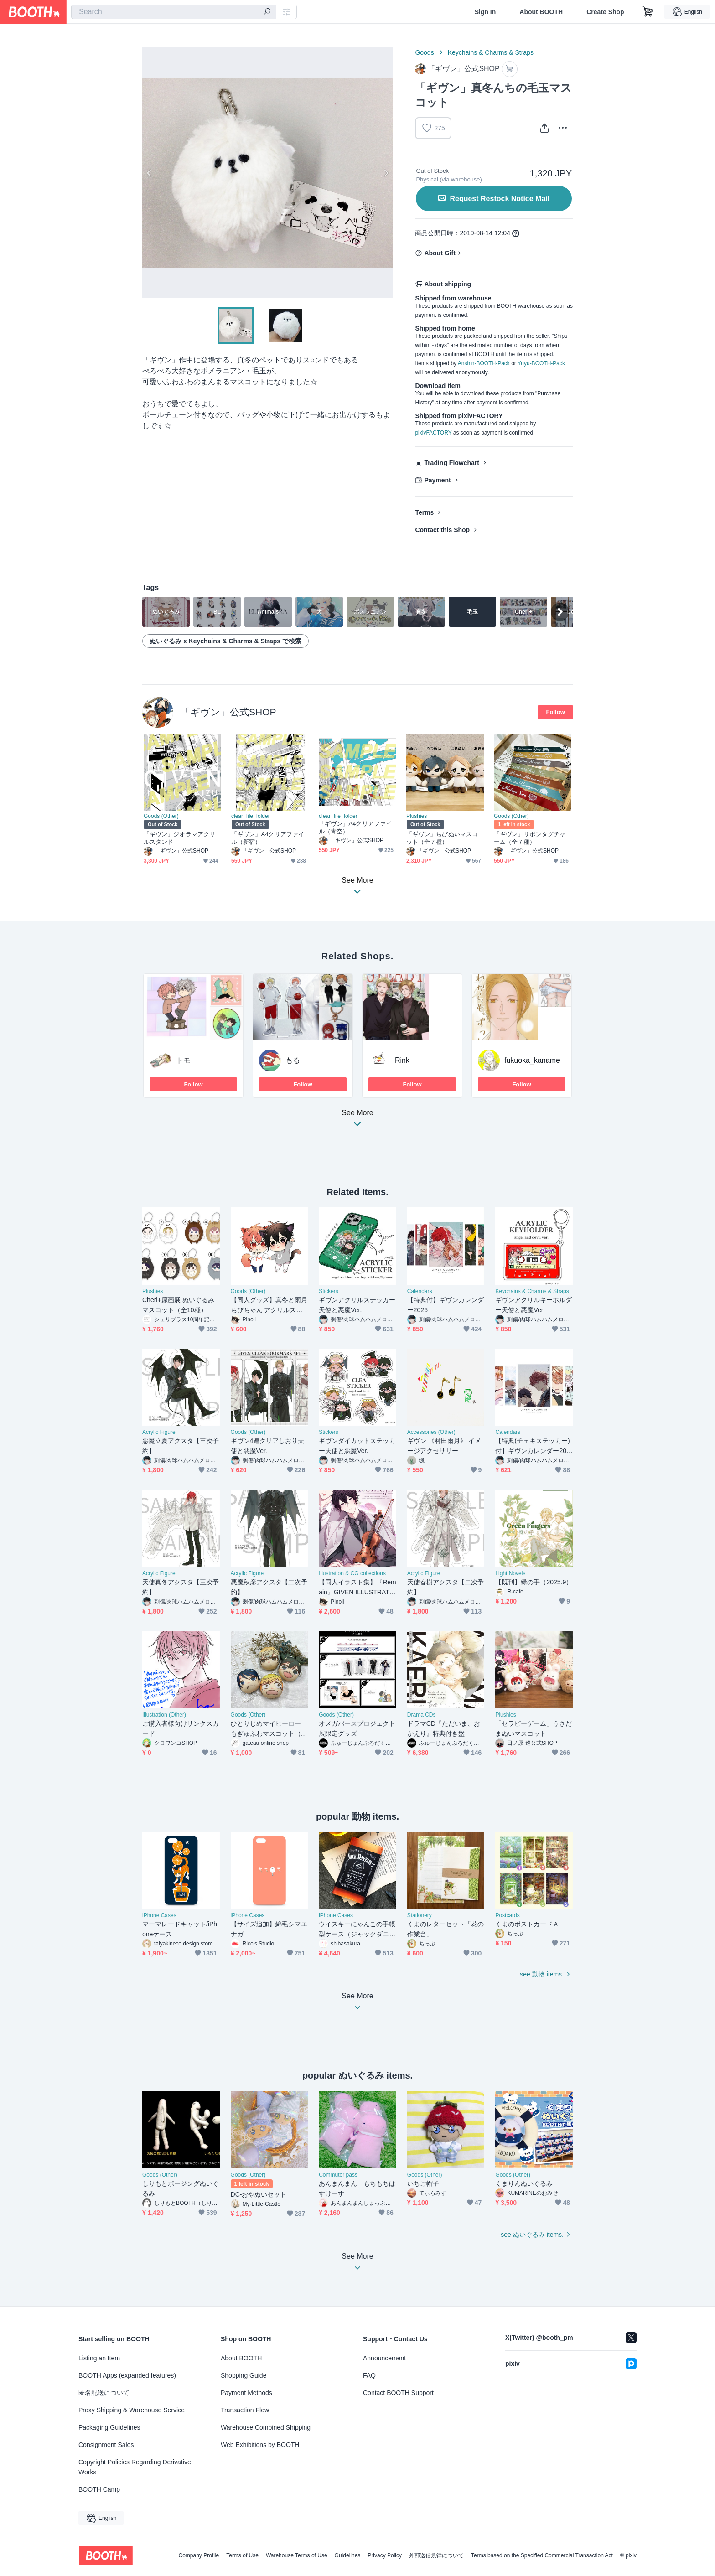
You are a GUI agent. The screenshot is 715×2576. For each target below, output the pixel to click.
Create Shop (605, 12)
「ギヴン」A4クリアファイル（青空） (355, 827)
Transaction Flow (245, 2410)
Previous (149, 173)
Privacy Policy (385, 2555)
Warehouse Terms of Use (296, 2555)
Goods (424, 52)
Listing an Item (99, 2358)
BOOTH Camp (99, 2489)
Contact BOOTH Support (398, 2392)
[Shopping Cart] (648, 12)
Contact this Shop (442, 529)
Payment (437, 480)
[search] (267, 12)
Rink (402, 1060)
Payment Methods (246, 2392)
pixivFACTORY (433, 432)
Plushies (416, 816)
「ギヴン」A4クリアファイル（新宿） (267, 838)
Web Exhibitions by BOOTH (260, 2444)
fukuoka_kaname (532, 1060)
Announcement (384, 2358)
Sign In (485, 12)
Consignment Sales (106, 2444)
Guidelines (348, 2555)
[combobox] (173, 12)
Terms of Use (242, 2555)
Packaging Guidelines (109, 2427)
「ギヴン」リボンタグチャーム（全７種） (529, 838)
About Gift (439, 253)
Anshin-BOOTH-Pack (484, 363)
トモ (183, 1060)
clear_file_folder (250, 816)
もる (292, 1060)
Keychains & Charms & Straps (491, 52)
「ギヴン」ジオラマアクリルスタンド (179, 838)
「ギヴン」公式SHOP (228, 712)
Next (385, 173)
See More (357, 1121)
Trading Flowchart (451, 462)
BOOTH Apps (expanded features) (127, 2375)
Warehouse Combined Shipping (266, 2427)
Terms (424, 512)
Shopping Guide (243, 2375)
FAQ (369, 2375)
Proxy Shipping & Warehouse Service (131, 2410)
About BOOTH (541, 12)
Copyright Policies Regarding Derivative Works (134, 2467)
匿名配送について (104, 2392)
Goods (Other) (161, 816)
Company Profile (198, 2555)
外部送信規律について (436, 2555)
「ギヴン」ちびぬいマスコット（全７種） (442, 838)
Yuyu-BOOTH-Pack (541, 363)
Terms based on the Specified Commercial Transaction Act (542, 2555)
